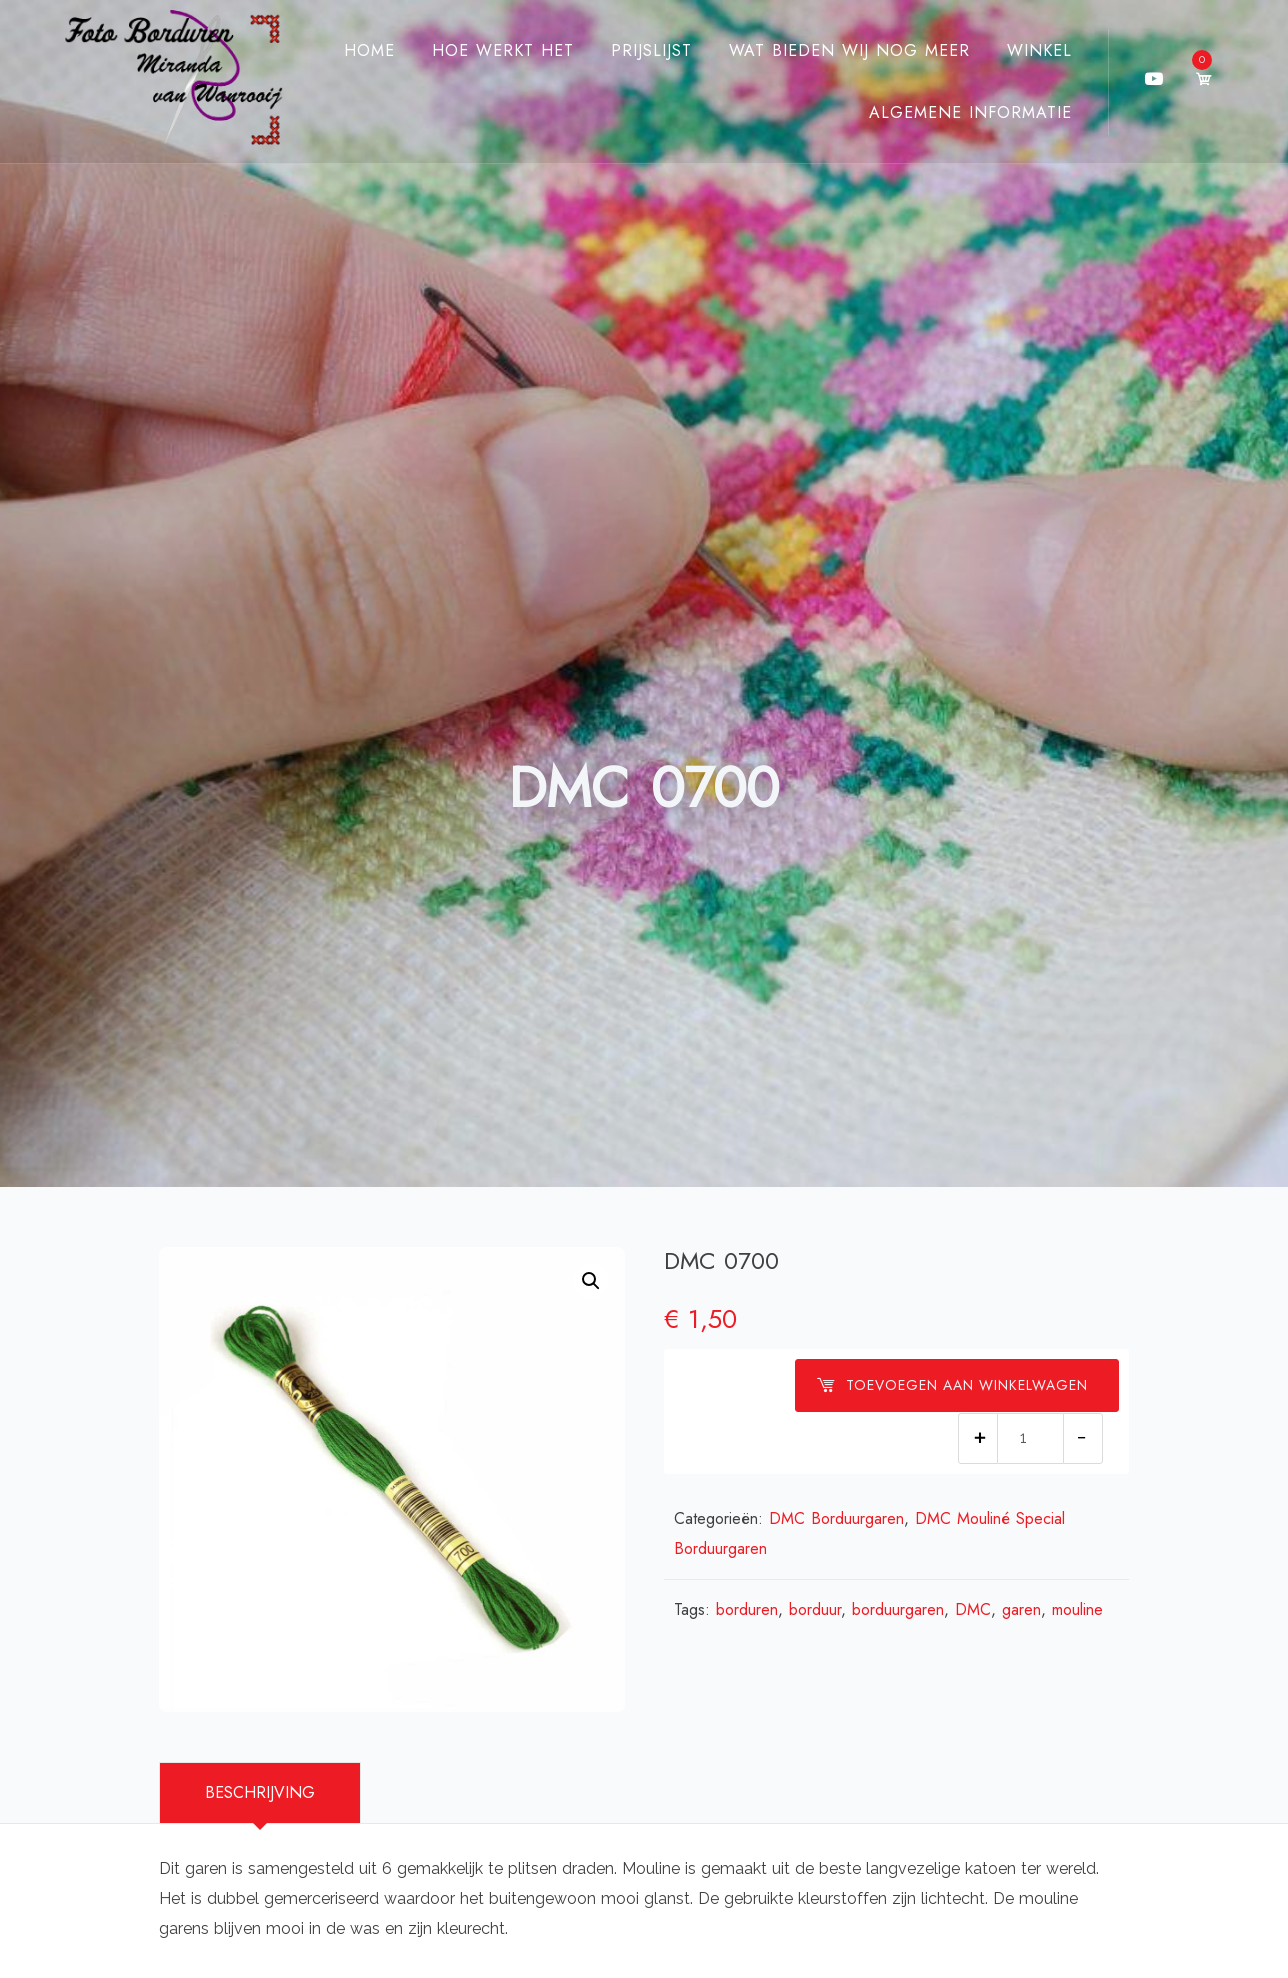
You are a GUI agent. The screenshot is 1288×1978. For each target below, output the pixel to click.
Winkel (1039, 50)
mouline (1077, 1609)
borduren (747, 1609)
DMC (973, 1609)
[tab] (260, 1793)
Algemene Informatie (970, 112)
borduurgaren (898, 1609)
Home (369, 50)
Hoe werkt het (503, 50)
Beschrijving (260, 1792)
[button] (591, 1281)
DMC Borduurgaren (836, 1518)
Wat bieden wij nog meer (849, 50)
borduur (815, 1609)
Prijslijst (651, 50)
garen (1021, 1609)
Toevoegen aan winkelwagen (952, 1385)
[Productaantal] (1030, 1438)
